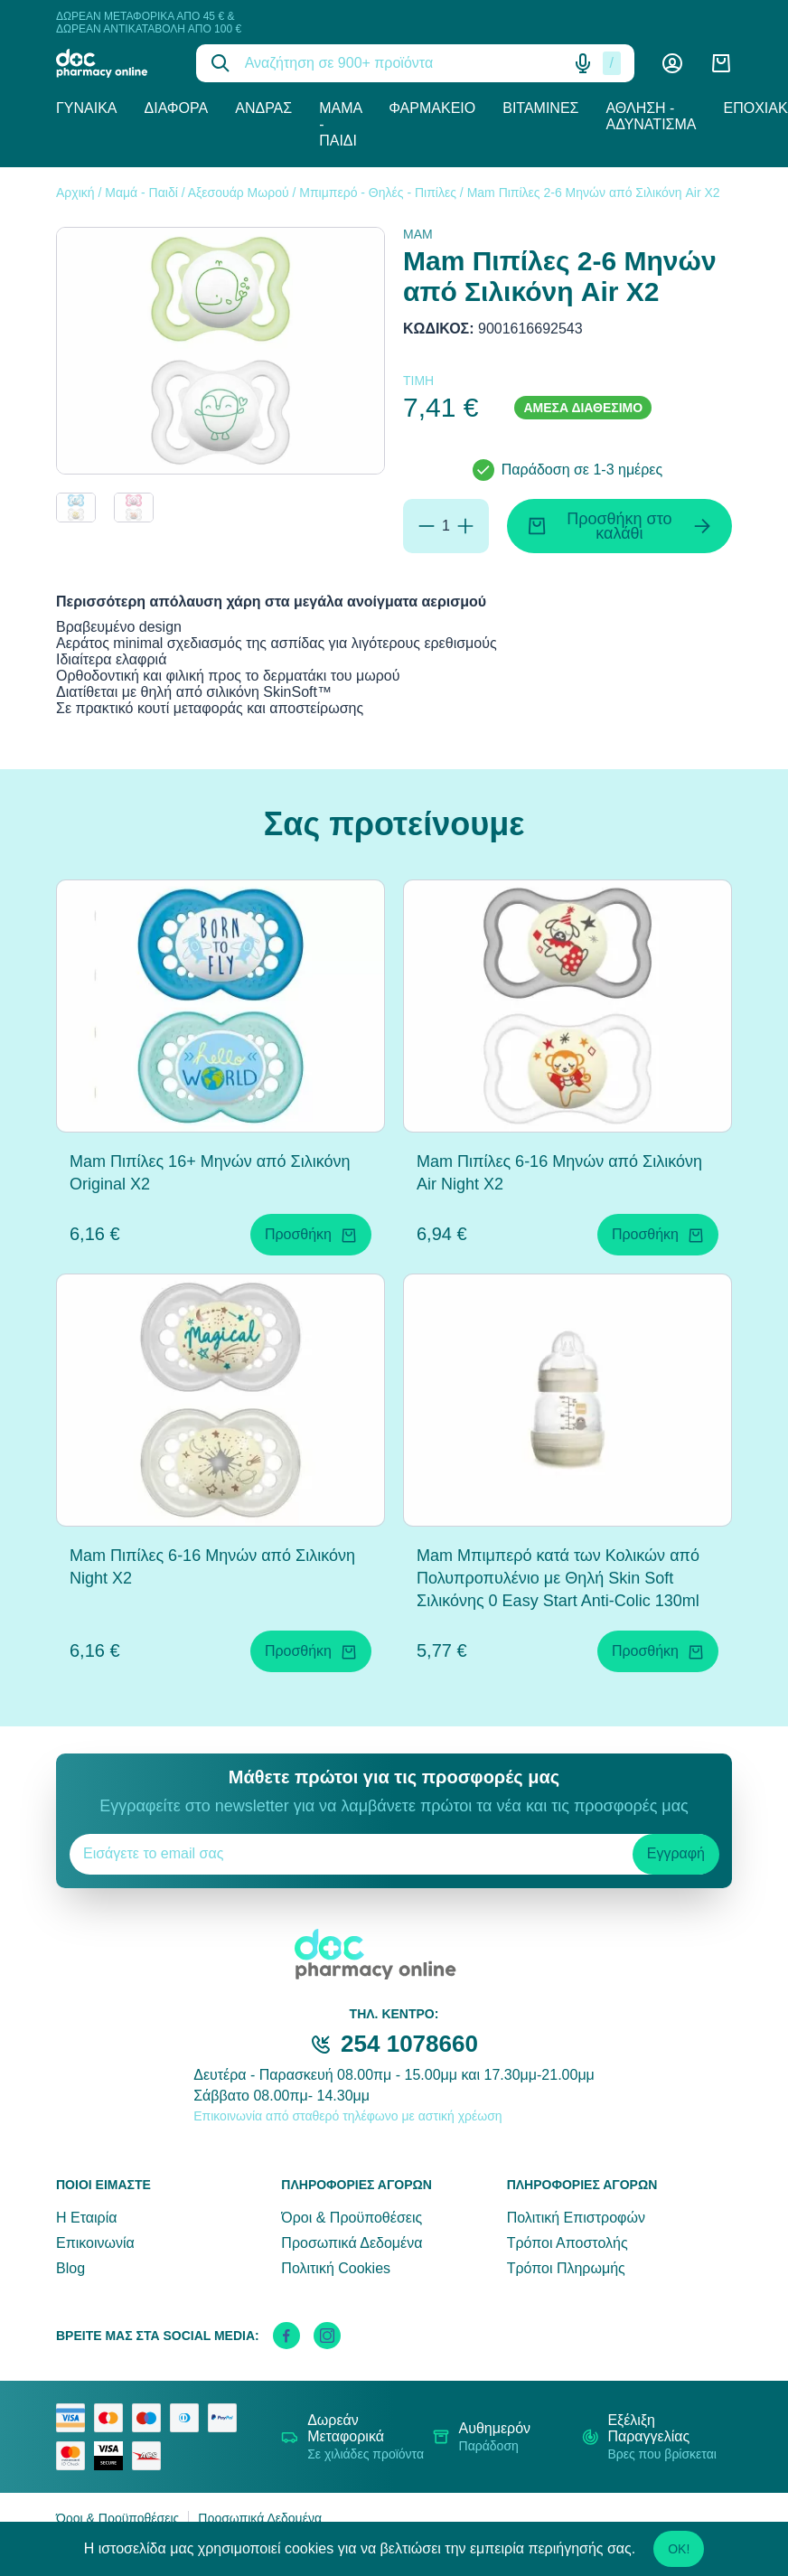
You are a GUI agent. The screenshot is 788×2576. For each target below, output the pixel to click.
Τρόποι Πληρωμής (566, 2268)
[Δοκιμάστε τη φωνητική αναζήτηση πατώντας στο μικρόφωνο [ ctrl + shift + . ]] (583, 63)
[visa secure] (113, 2455)
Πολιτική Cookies (335, 2268)
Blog (70, 2268)
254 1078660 (409, 2043)
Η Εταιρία (86, 2217)
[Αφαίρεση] (426, 526)
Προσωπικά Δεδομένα (351, 2243)
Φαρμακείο (432, 108)
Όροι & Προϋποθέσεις (351, 2217)
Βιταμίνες (540, 108)
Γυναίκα (86, 108)
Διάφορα (177, 108)
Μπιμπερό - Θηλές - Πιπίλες (377, 192)
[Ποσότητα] (446, 526)
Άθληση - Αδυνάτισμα (650, 116)
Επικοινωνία (95, 2243)
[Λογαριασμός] (672, 63)
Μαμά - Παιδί (340, 124)
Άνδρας (263, 108)
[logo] (112, 63)
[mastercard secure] (75, 2455)
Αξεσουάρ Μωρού (238, 192)
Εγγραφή (676, 1853)
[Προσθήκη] (465, 526)
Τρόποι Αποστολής (567, 2243)
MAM (418, 234)
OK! (679, 2549)
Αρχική (75, 192)
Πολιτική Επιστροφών (576, 2217)
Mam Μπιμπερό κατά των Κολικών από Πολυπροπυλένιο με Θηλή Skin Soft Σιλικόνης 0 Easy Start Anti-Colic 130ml (558, 1578)
